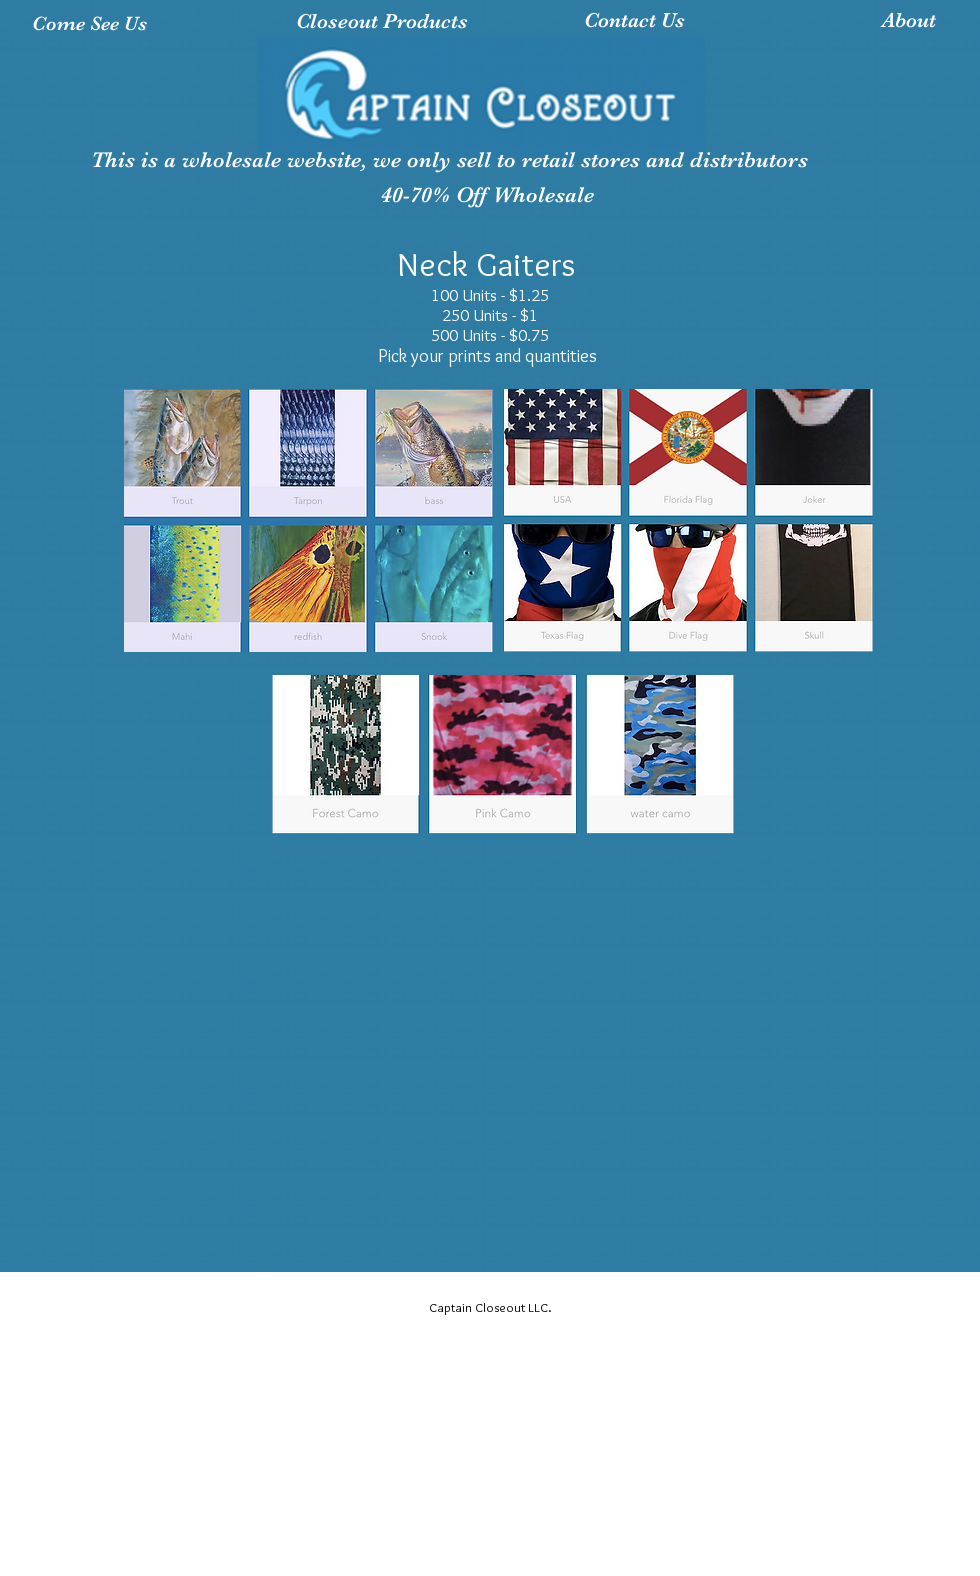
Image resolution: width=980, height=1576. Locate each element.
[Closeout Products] (381, 22)
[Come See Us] (89, 23)
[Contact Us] (634, 21)
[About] (909, 21)
